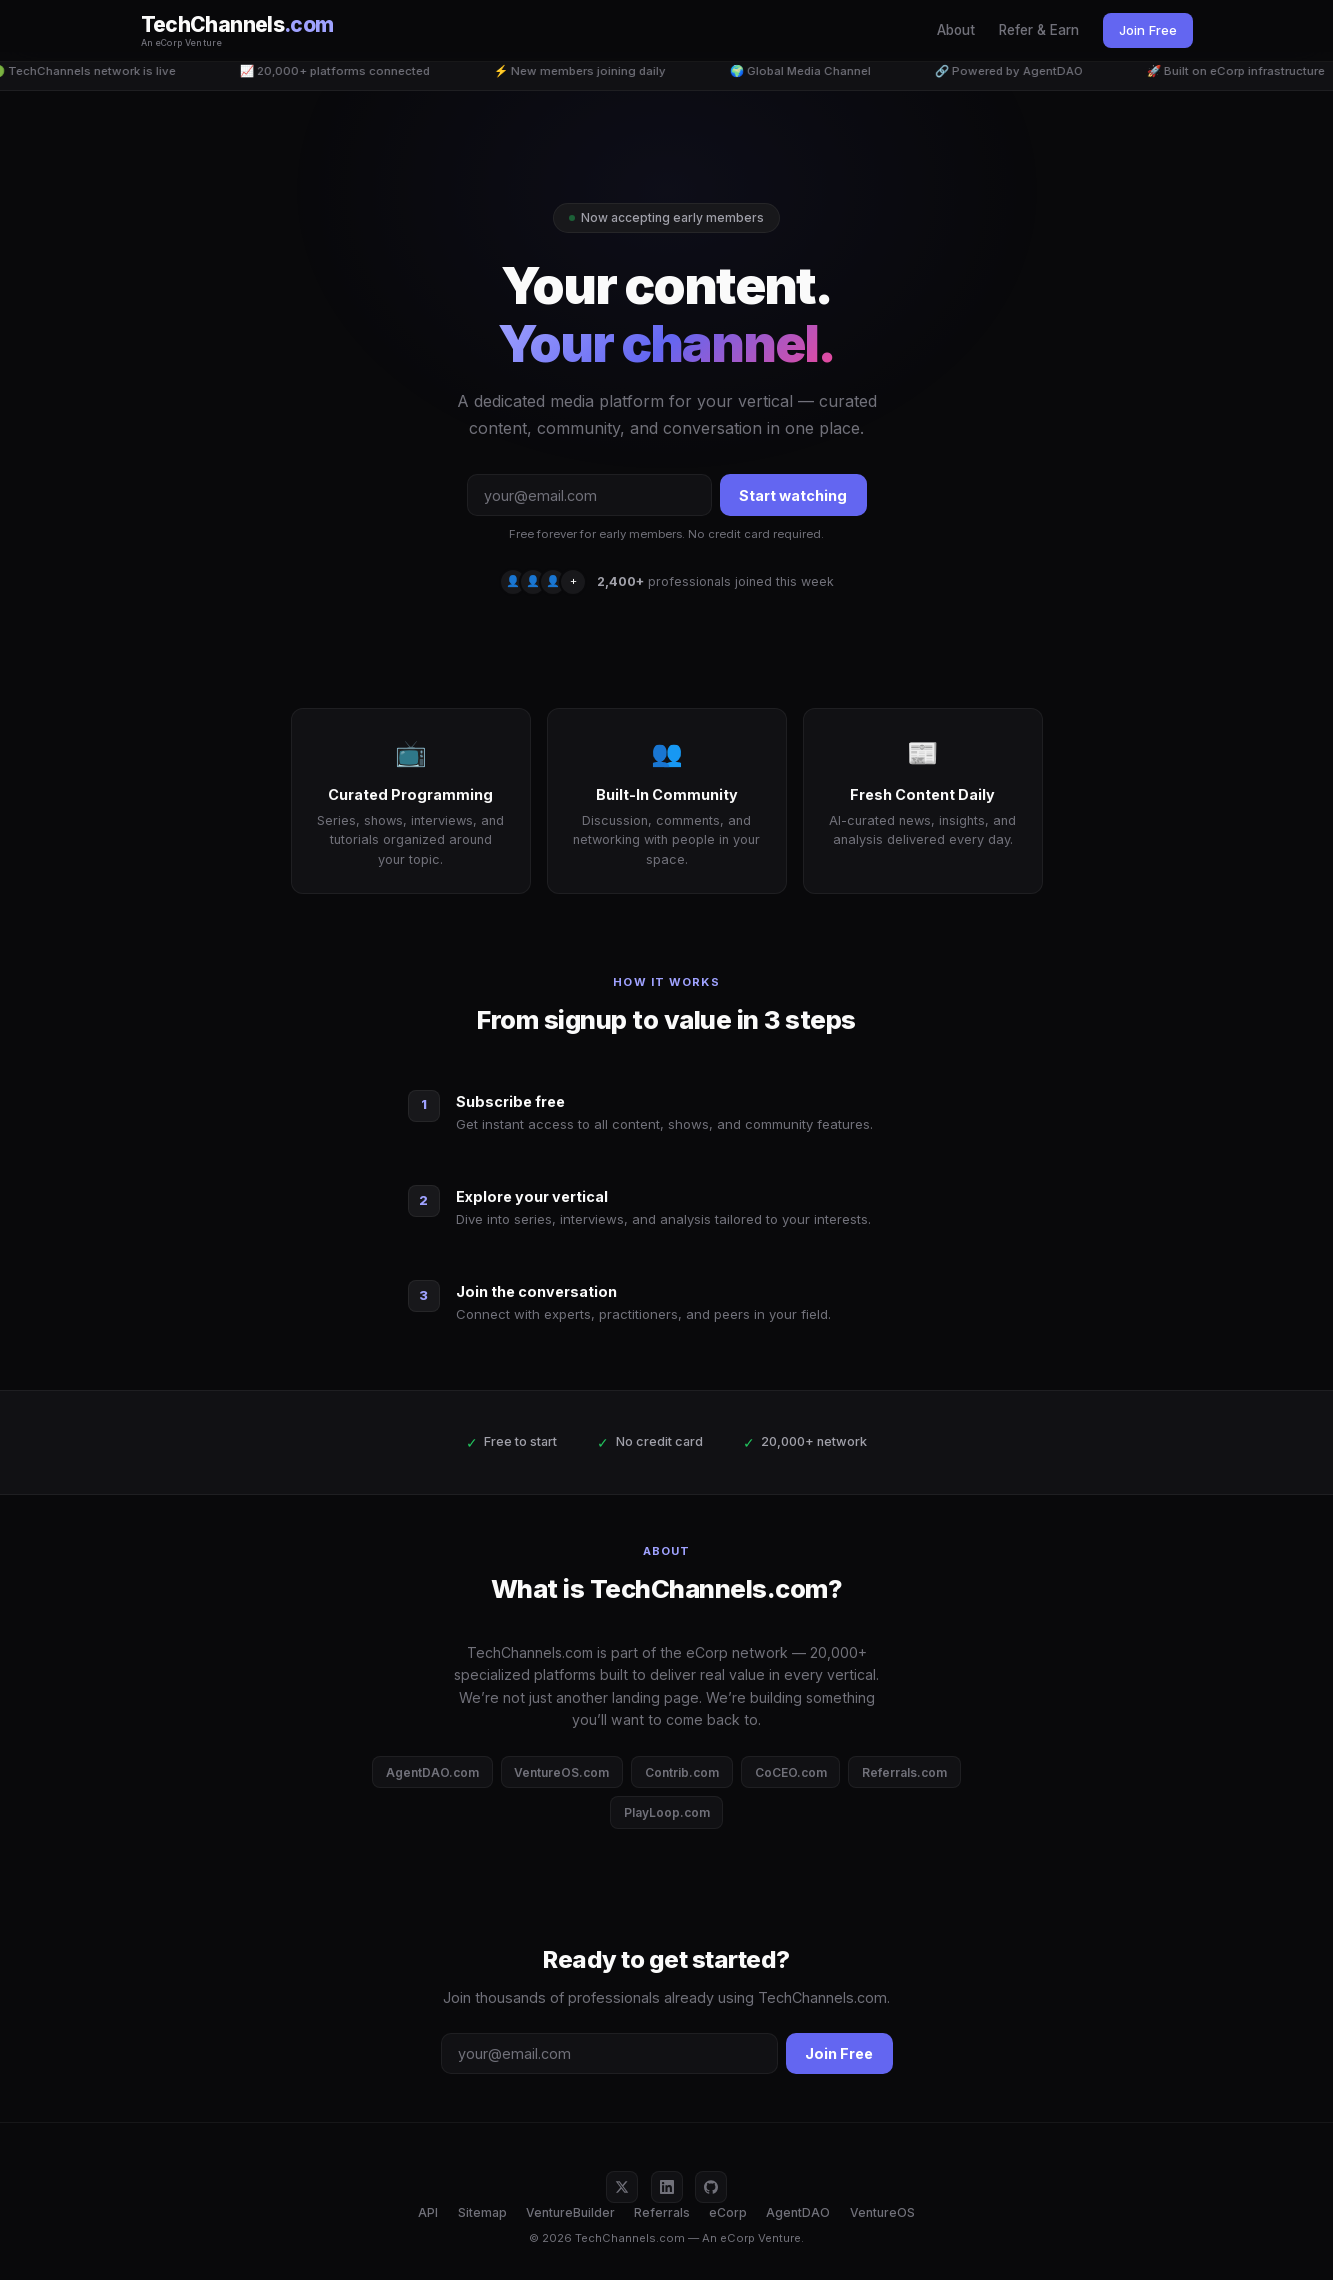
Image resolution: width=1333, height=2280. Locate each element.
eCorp (728, 2212)
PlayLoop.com (667, 1812)
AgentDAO (798, 2212)
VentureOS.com (561, 1772)
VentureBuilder (570, 2212)
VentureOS (882, 2212)
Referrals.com (904, 1772)
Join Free (1148, 30)
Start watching (793, 495)
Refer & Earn (1039, 30)
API (428, 2212)
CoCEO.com (791, 1772)
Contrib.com (682, 1772)
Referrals (662, 2212)
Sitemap (482, 2212)
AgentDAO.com (432, 1772)
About (956, 30)
